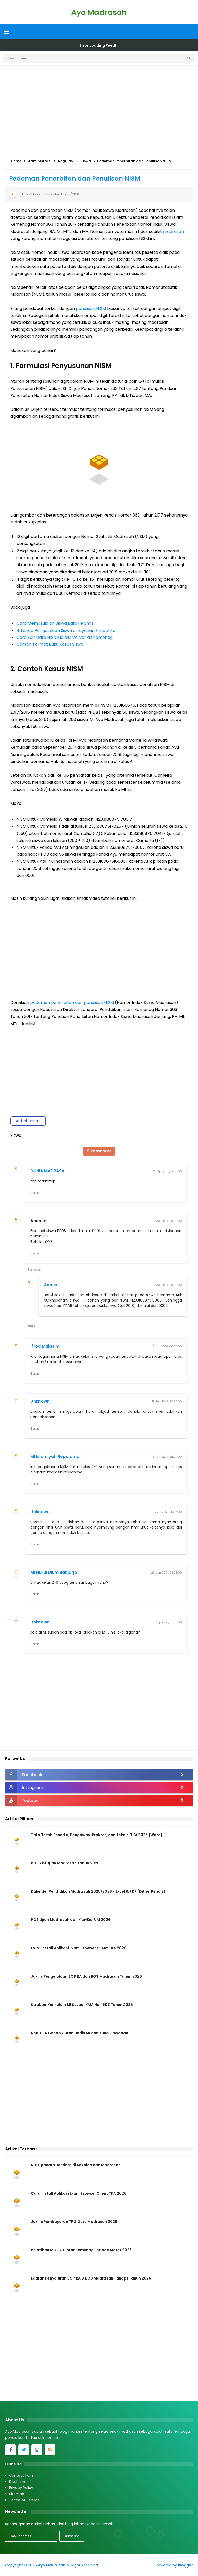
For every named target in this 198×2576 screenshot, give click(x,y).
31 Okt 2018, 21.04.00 (167, 1457)
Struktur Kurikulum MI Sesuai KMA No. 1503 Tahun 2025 (82, 2004)
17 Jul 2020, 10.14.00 (168, 1512)
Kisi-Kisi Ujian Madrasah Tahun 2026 (65, 1863)
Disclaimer (18, 2481)
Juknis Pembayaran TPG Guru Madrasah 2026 (74, 2221)
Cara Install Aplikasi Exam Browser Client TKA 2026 (78, 1948)
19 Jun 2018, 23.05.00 (167, 1401)
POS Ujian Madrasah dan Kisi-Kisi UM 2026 (70, 1919)
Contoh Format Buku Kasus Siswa (49, 644)
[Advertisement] (99, 110)
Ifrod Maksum (45, 1346)
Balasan (34, 1269)
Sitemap (16, 2493)
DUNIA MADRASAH (48, 1171)
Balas (35, 1193)
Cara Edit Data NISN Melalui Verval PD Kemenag (64, 637)
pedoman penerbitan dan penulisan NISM (72, 1003)
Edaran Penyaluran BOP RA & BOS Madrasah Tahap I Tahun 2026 (91, 2278)
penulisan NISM (91, 308)
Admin (50, 1285)
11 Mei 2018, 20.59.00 (167, 1285)
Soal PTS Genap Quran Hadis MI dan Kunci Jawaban (79, 2033)
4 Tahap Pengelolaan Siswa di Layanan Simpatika (66, 630)
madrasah (173, 231)
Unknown (40, 1401)
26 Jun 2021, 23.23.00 (166, 1572)
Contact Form (22, 2475)
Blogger (185, 2565)
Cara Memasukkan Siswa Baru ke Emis (54, 623)
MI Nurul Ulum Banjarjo (53, 1572)
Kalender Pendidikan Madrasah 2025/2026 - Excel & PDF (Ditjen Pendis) (98, 1891)
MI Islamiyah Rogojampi (55, 1457)
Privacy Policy (21, 2487)
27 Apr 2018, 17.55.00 (167, 1171)
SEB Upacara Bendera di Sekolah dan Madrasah (76, 2165)
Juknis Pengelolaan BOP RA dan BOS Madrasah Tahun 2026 (86, 1976)
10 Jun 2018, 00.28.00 (166, 1346)
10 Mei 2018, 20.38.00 (167, 1221)
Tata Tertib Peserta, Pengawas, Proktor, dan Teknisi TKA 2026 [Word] (96, 1834)
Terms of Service (24, 2500)
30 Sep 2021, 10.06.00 (166, 1622)
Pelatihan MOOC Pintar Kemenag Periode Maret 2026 (81, 2249)
